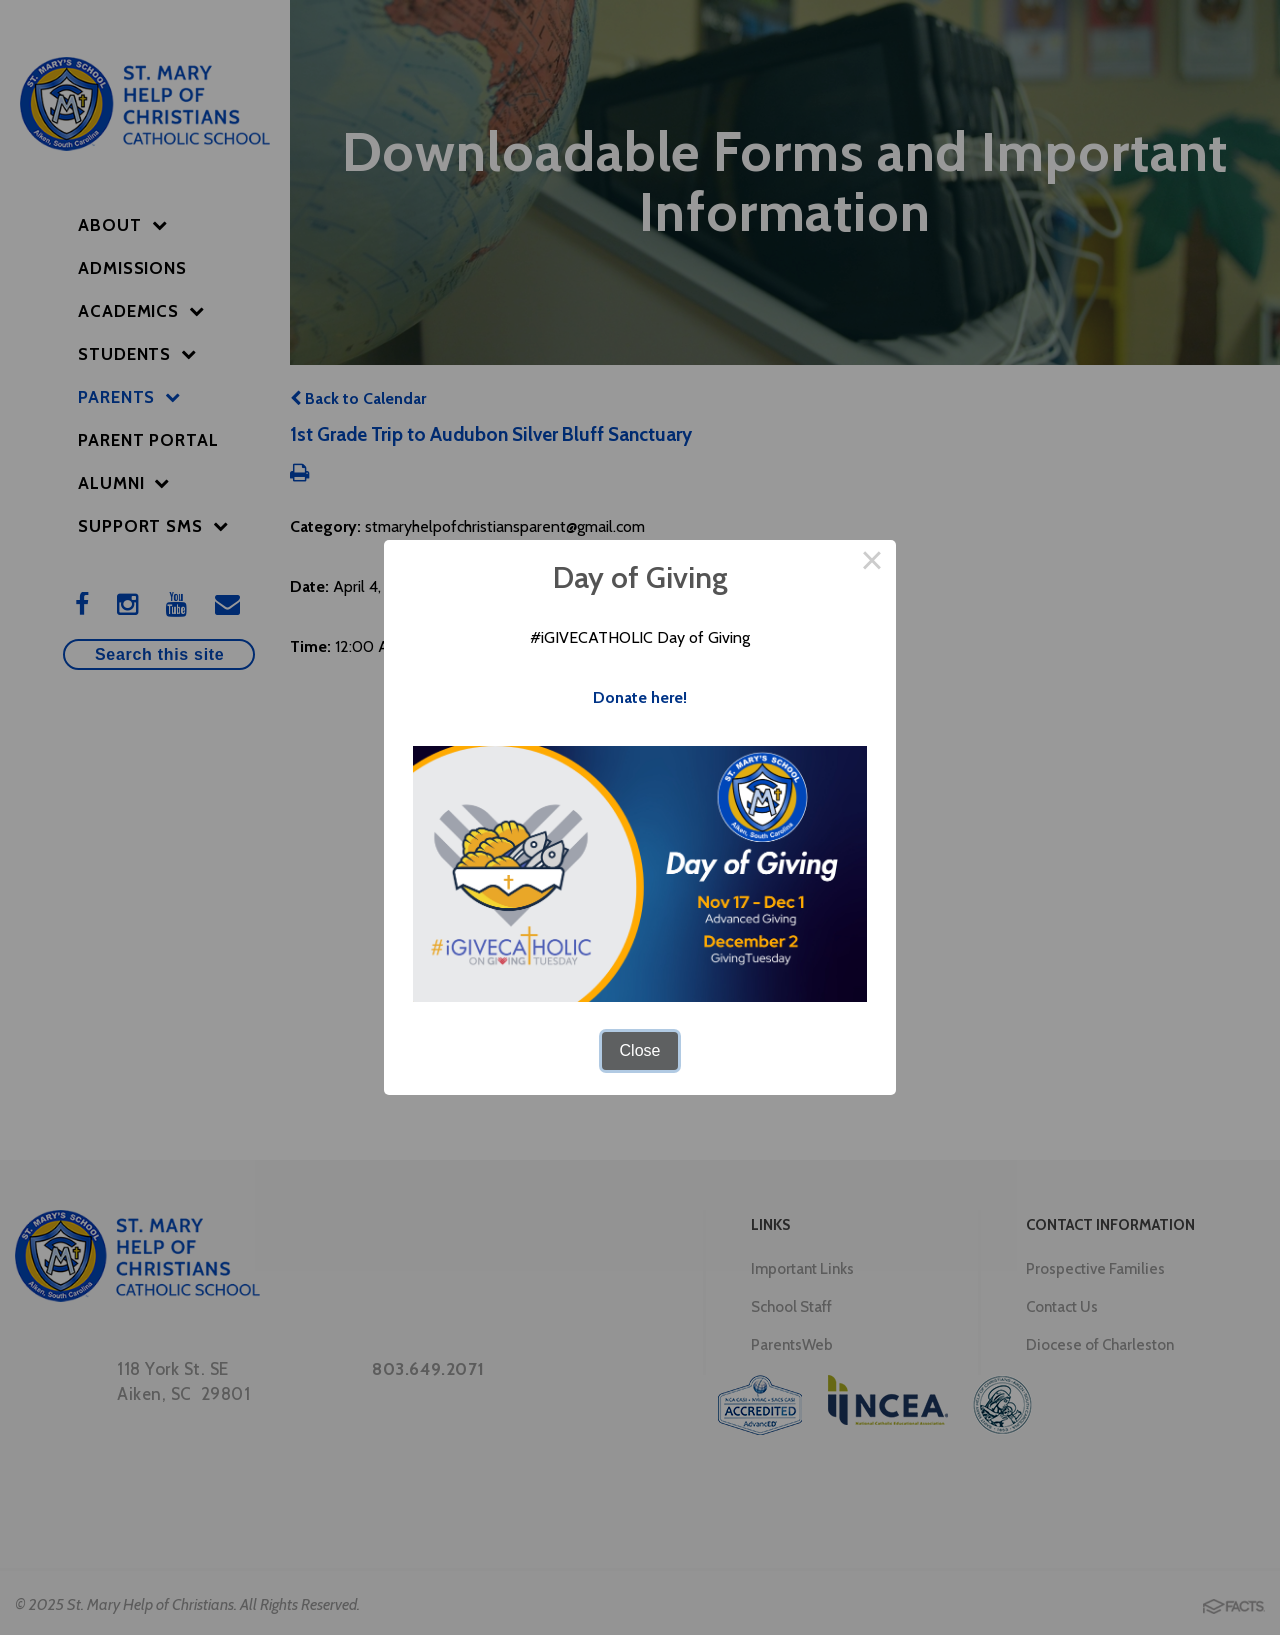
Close (640, 1050)
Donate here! (640, 697)
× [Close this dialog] (872, 564)
